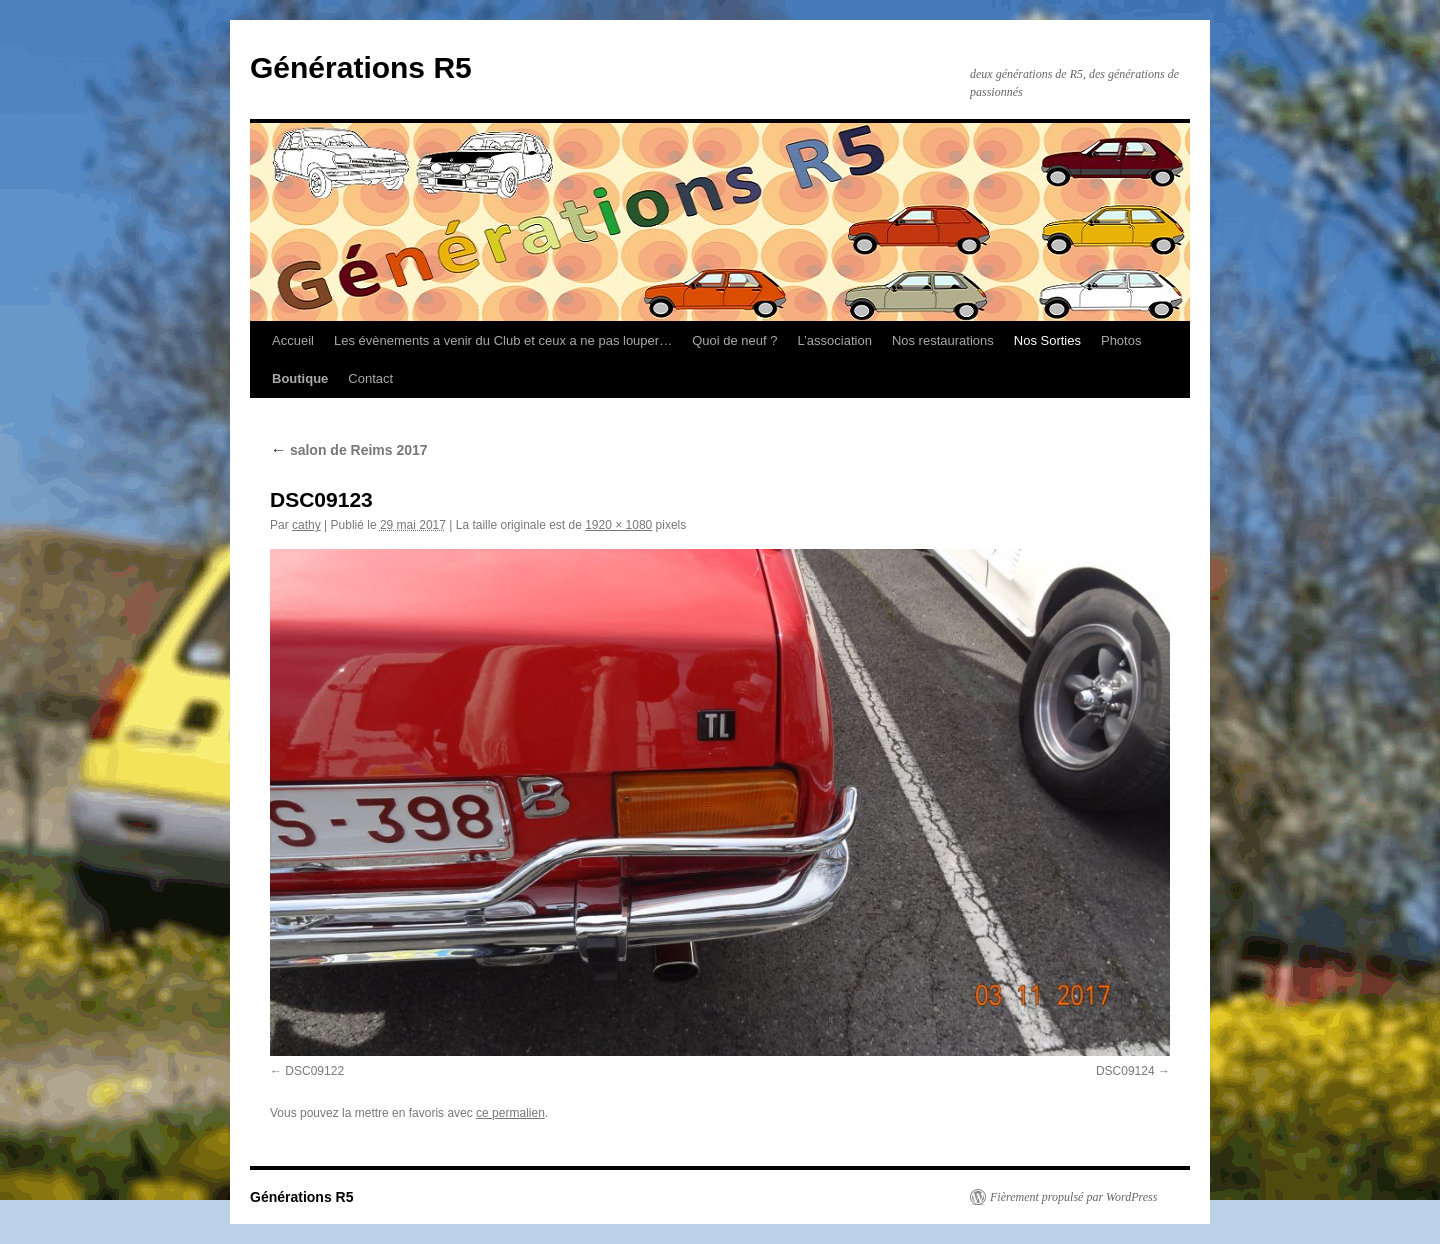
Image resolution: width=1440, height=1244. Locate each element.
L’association (834, 340)
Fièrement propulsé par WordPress (1073, 1197)
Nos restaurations (943, 340)
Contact (370, 378)
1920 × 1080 (618, 525)
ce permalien (510, 1113)
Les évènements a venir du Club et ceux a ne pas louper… (503, 340)
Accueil (293, 340)
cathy (306, 525)
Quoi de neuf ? (734, 340)
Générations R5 (361, 67)
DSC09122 (314, 1071)
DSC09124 (1125, 1071)
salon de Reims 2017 (349, 450)
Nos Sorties (1047, 340)
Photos (1121, 340)
